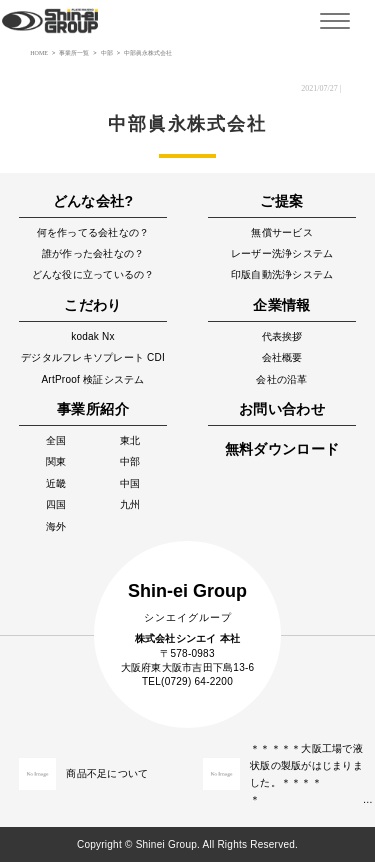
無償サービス (282, 232)
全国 (56, 440)
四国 (56, 504)
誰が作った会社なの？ (93, 253)
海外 (56, 526)
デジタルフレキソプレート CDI (93, 357)
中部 (130, 461)
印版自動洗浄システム (282, 274)
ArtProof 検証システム (92, 379)
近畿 (56, 483)
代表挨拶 (282, 336)
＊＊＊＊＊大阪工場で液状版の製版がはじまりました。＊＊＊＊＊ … (308, 774)
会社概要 (282, 357)
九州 (130, 504)
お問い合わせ (282, 409)
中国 (130, 483)
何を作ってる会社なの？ (93, 232)
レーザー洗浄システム (282, 253)
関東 (56, 461)
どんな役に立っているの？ (93, 274)
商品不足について (107, 773)
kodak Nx (93, 336)
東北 (130, 440)
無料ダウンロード (282, 449)
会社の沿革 (281, 379)
